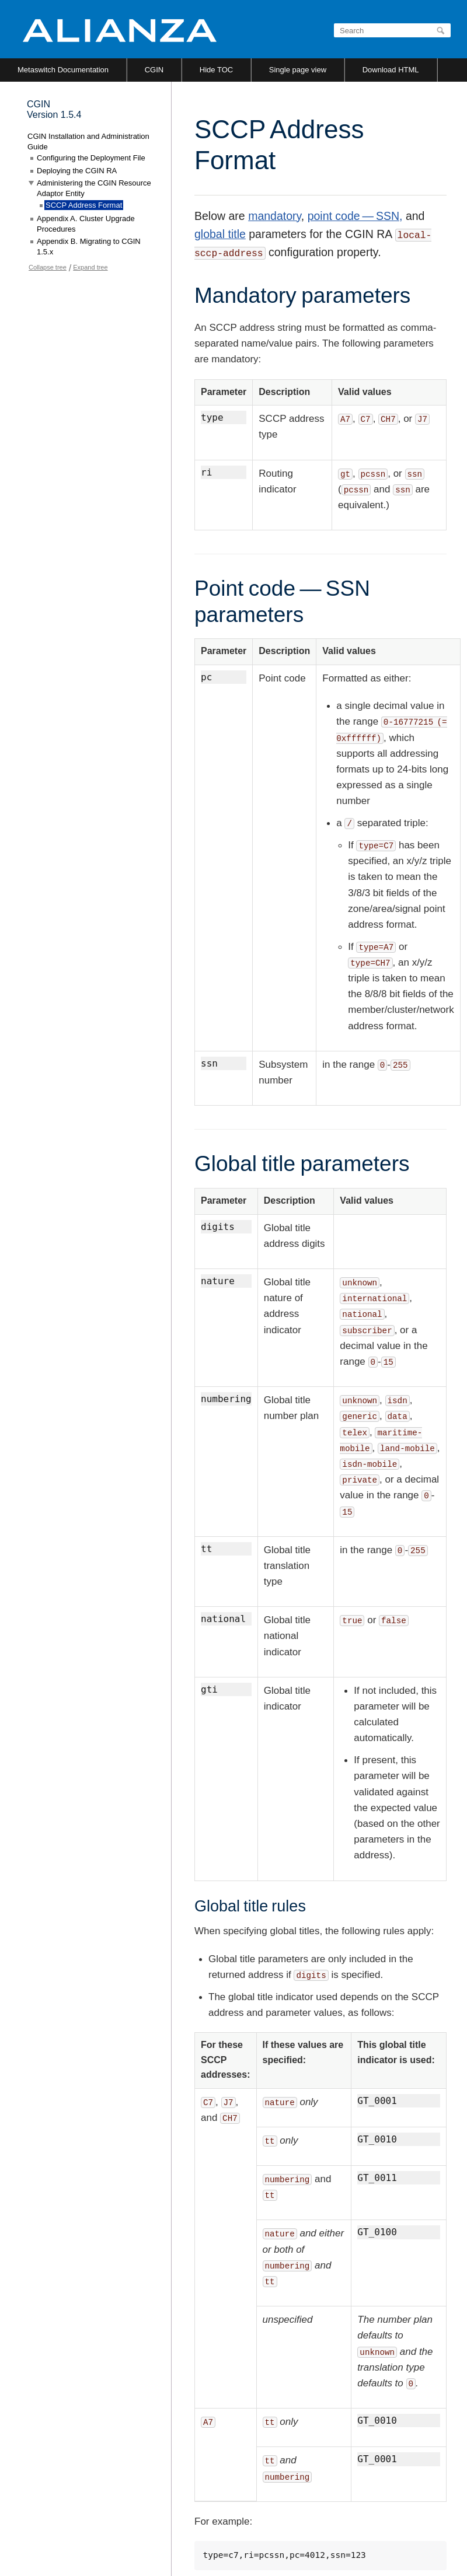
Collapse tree (48, 267)
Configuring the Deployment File (91, 157)
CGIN (154, 69)
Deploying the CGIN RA (77, 170)
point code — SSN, (355, 215)
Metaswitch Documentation (63, 69)
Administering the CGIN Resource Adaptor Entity (94, 188)
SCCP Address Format (84, 205)
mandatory (274, 215)
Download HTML (391, 69)
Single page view (297, 69)
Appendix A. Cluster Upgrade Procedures (86, 223)
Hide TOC (216, 69)
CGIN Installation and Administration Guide (88, 141)
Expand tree (90, 267)
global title (220, 234)
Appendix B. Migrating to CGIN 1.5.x (89, 246)
